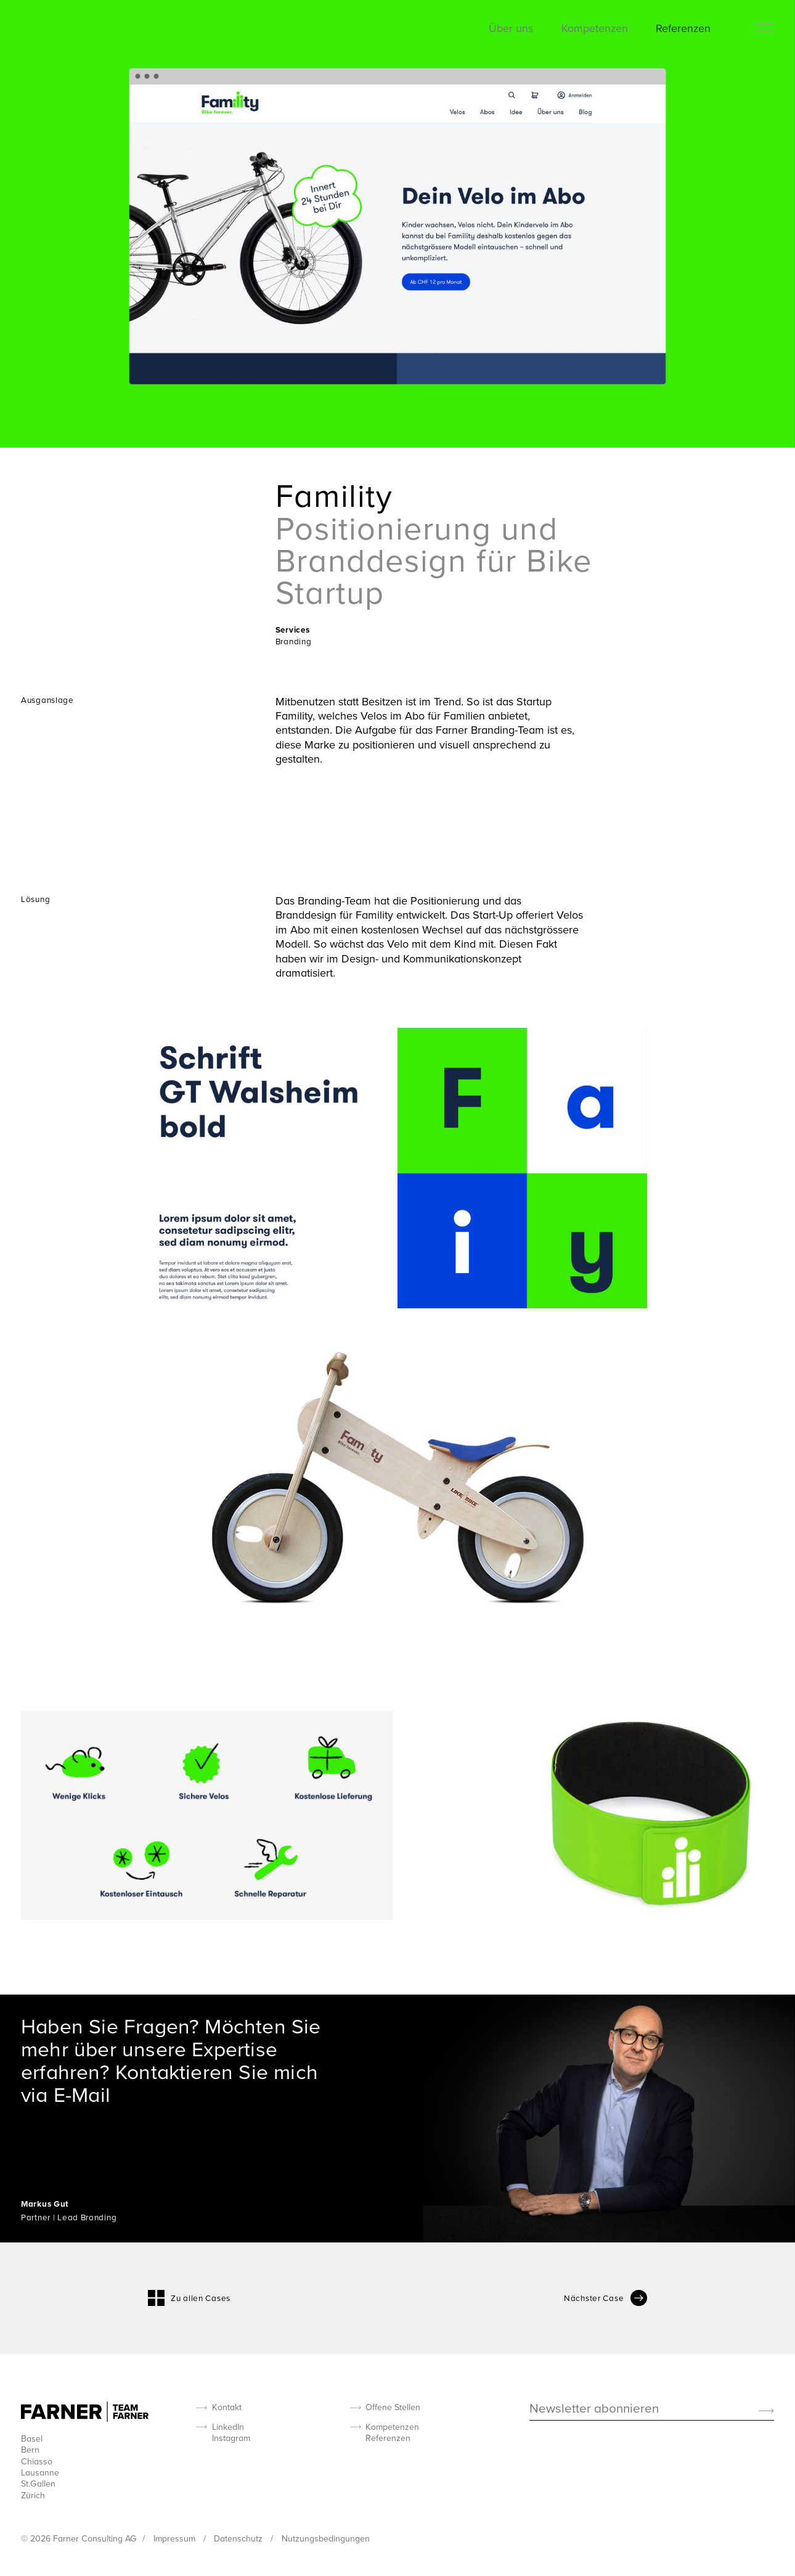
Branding (293, 641)
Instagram (231, 2437)
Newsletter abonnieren (594, 2409)
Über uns (511, 28)
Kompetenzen (594, 28)
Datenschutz (239, 2538)
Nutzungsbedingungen (326, 2538)
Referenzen (683, 28)
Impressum (175, 2538)
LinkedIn (228, 2426)
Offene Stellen (392, 2407)
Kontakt (227, 2407)
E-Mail (82, 2094)
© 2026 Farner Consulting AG (79, 2538)
